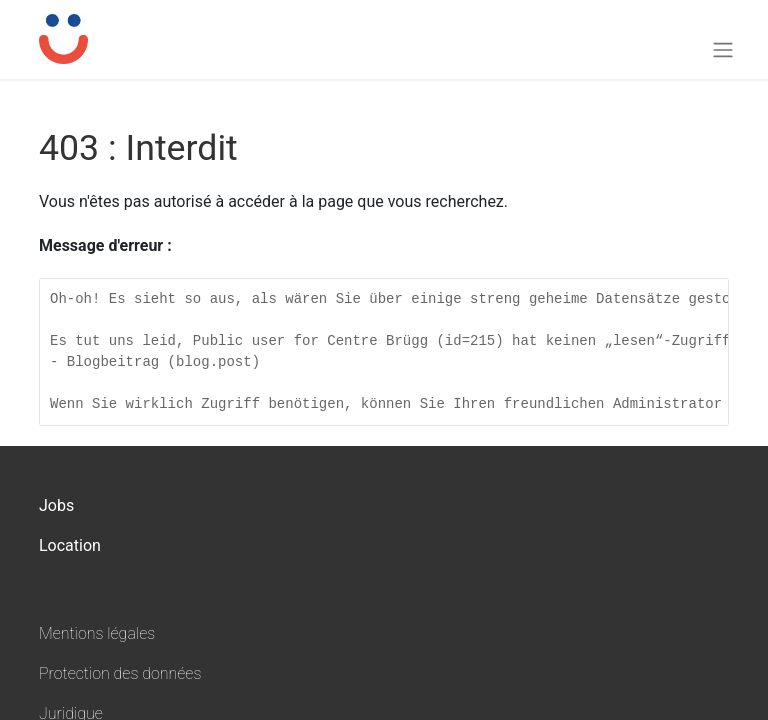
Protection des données (120, 673)
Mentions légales (97, 633)
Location (70, 545)
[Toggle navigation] (723, 49)
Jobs (56, 505)
